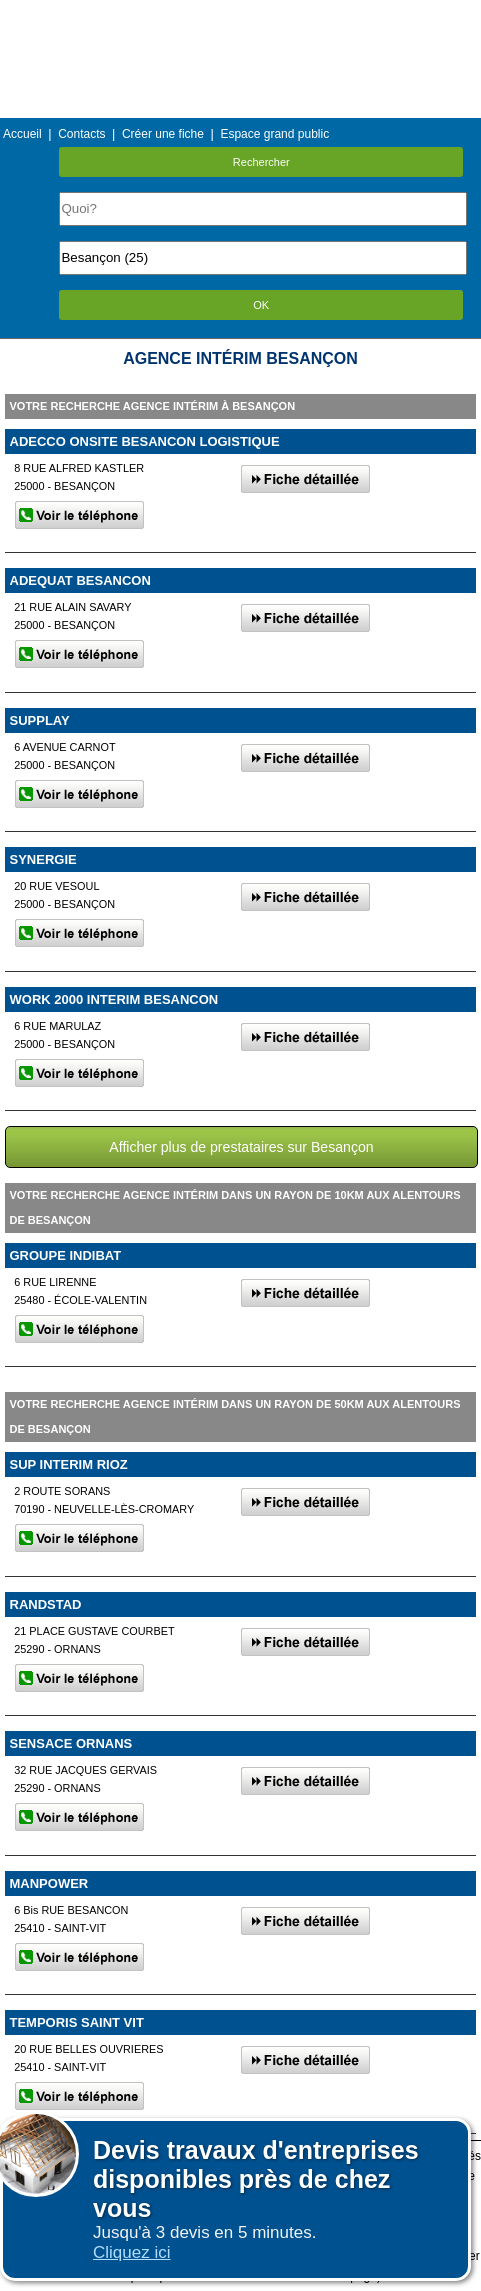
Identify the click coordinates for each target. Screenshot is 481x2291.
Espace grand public (274, 134)
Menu (240, 14)
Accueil (22, 134)
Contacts (81, 134)
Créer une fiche (163, 134)
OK (261, 305)
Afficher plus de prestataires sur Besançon (241, 1147)
